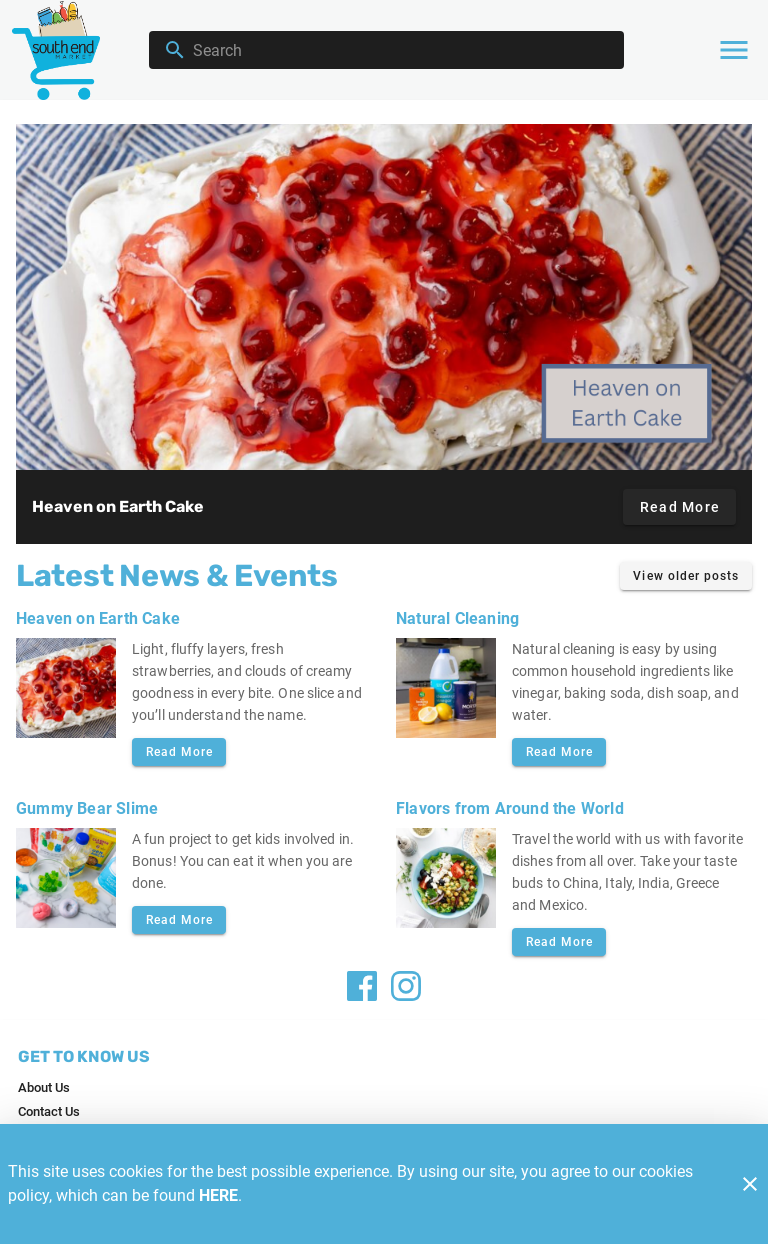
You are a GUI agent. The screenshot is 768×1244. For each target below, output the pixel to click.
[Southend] (62, 49)
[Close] (750, 1184)
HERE (218, 1195)
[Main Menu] (734, 50)
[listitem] (44, 1088)
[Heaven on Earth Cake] (384, 297)
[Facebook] (362, 986)
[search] (400, 50)
